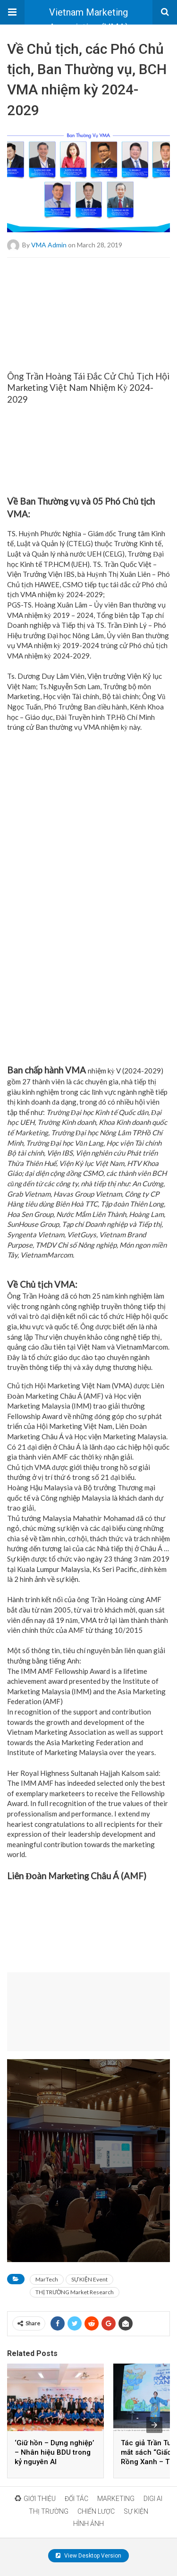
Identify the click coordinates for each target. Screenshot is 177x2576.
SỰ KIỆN (136, 2511)
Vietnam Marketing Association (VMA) (88, 16)
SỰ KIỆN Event (89, 2279)
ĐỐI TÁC (76, 2498)
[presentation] (154, 2425)
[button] (12, 12)
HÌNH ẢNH (88, 2523)
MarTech (46, 2279)
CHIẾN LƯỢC (96, 2511)
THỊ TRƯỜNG (48, 2511)
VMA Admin (49, 244)
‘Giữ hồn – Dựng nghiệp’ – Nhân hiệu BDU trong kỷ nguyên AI (54, 2452)
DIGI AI (152, 2498)
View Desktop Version (88, 2555)
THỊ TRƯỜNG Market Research (74, 2292)
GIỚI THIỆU (35, 2498)
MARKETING (116, 2498)
